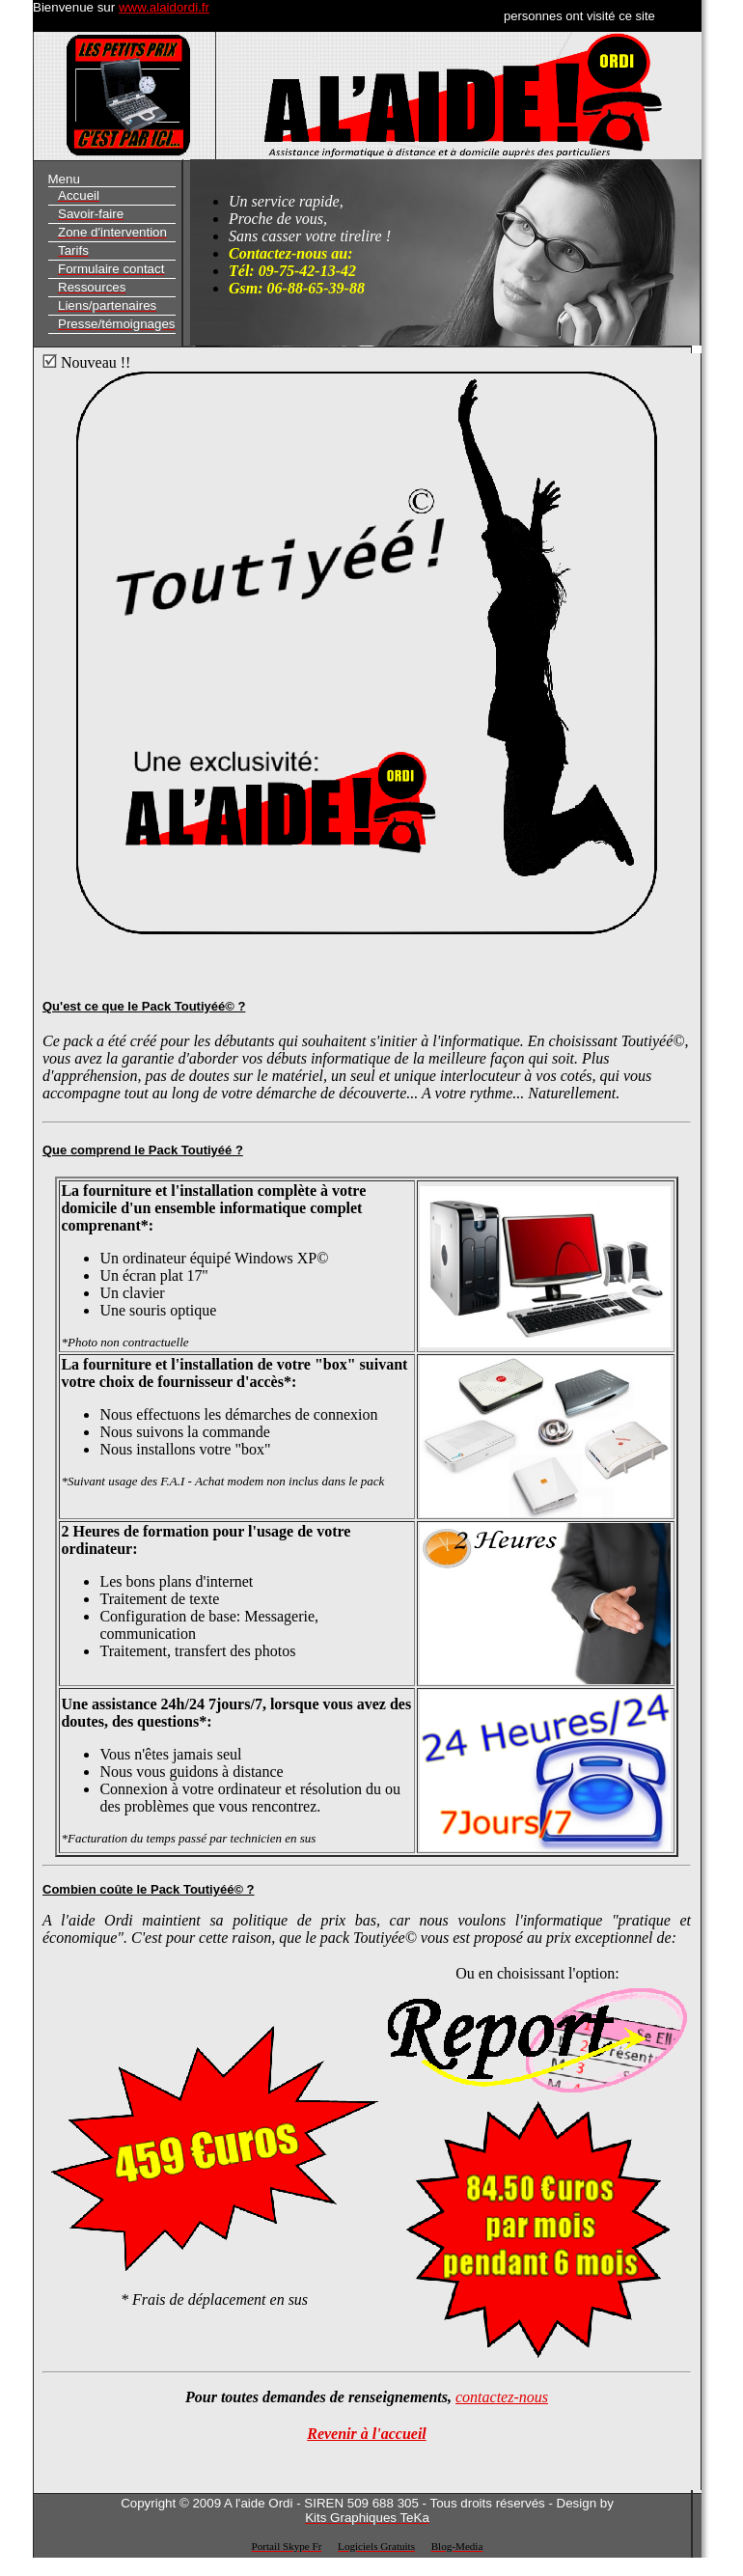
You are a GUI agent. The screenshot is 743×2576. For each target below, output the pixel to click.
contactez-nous (501, 2397)
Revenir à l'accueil (367, 2433)
